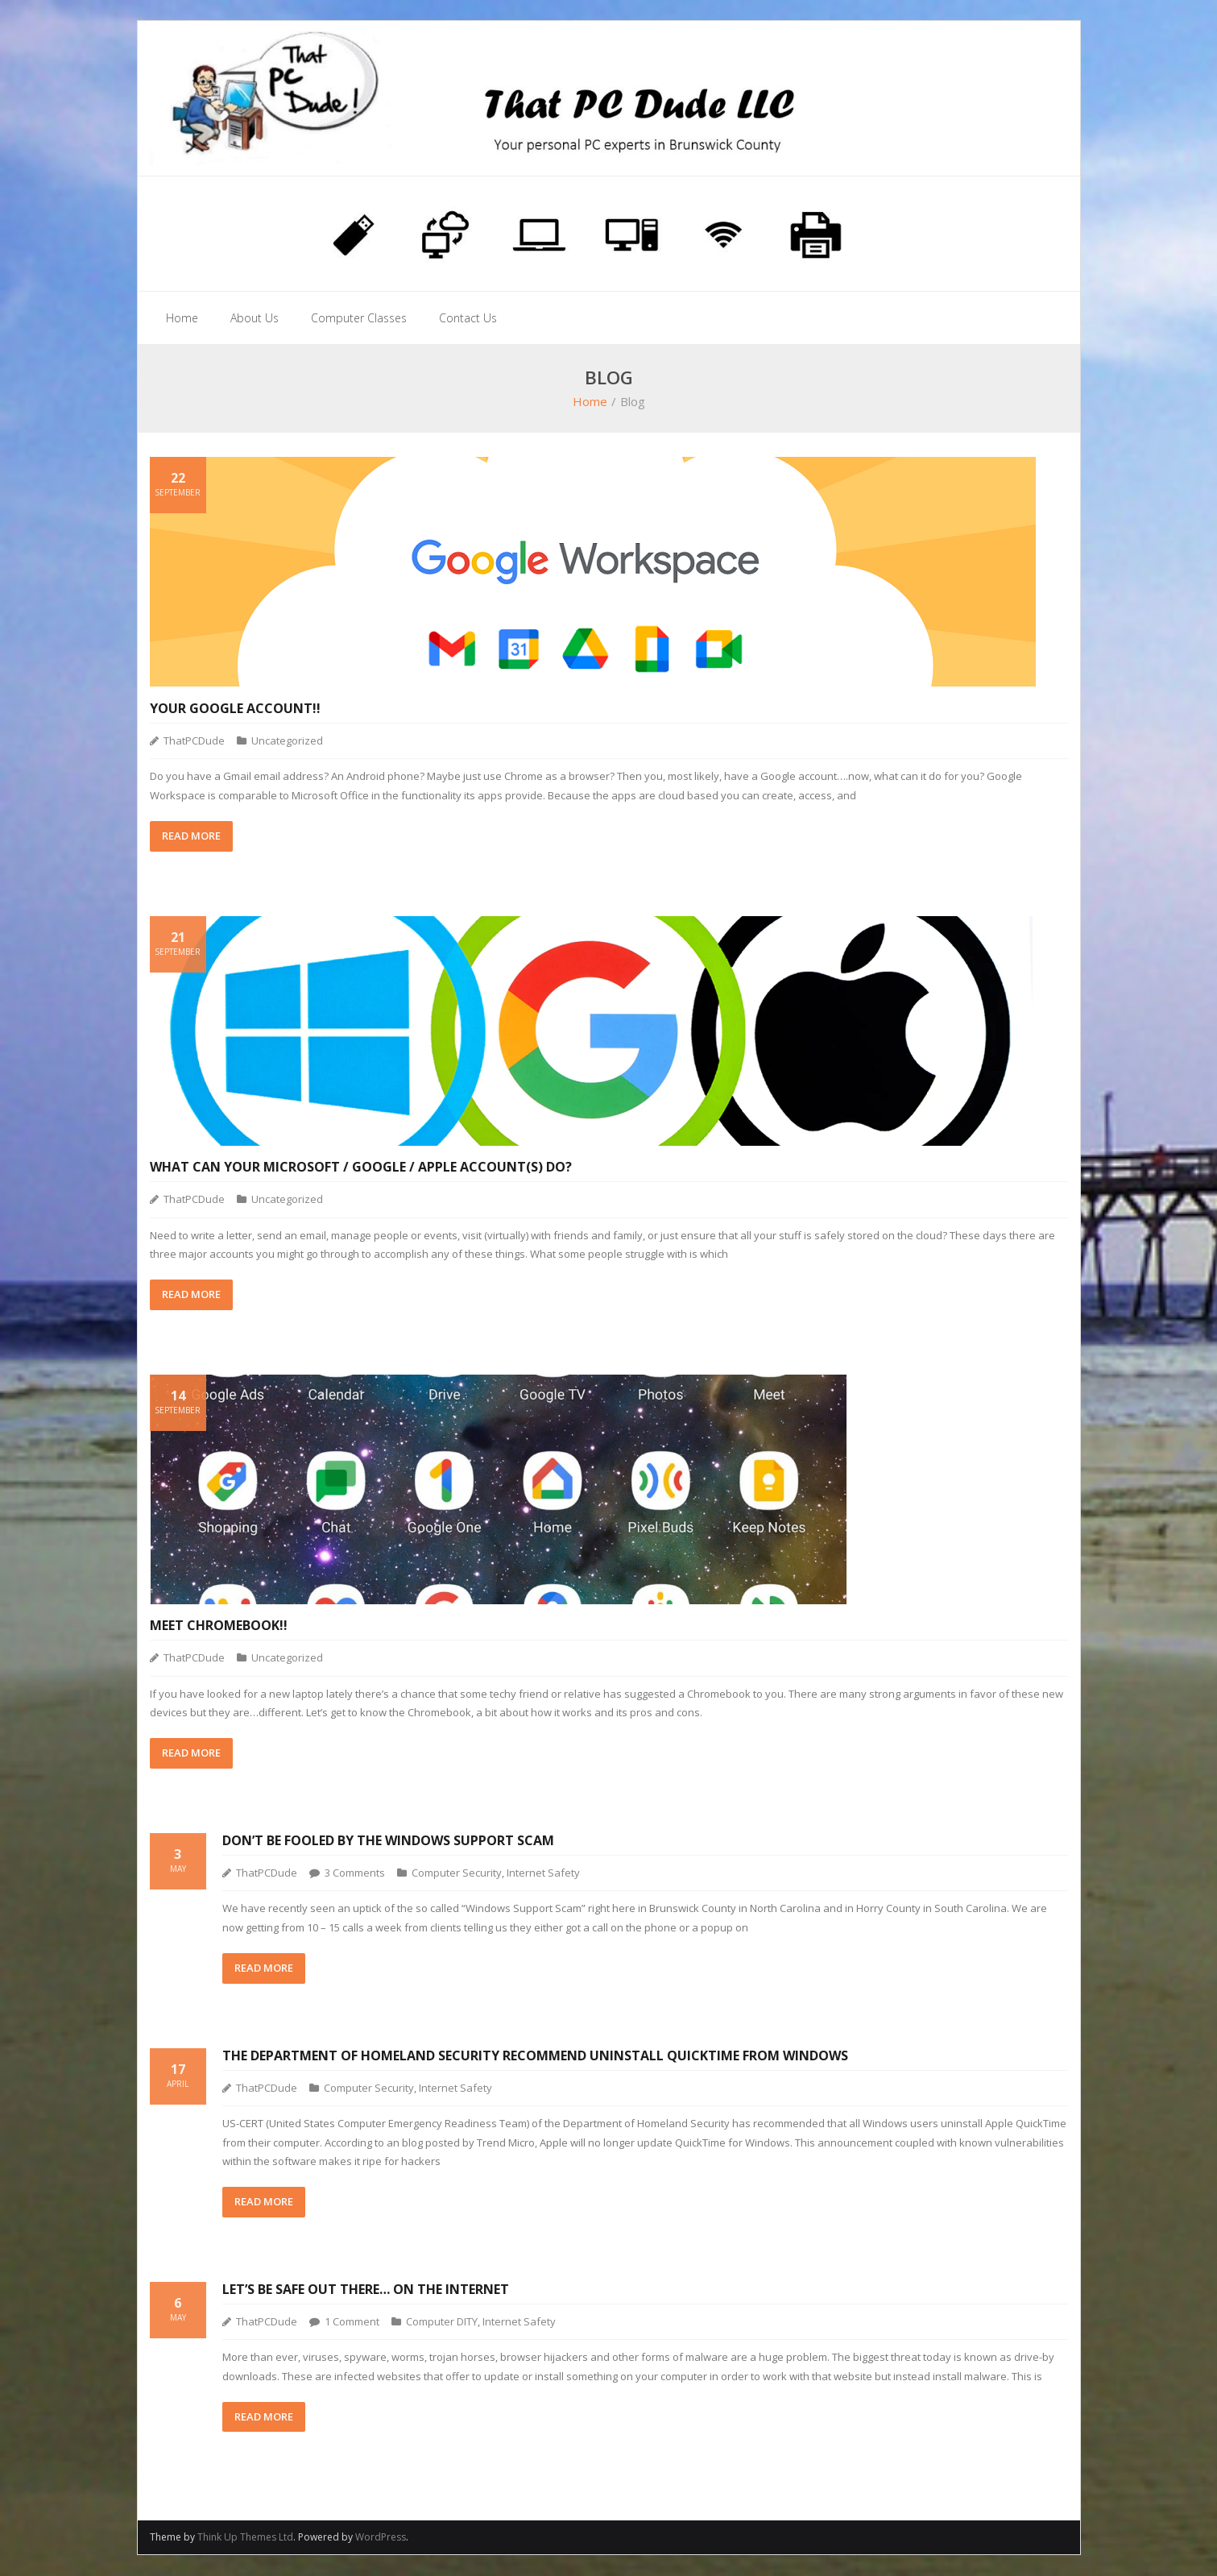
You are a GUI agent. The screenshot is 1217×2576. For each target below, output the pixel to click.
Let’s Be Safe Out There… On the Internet (365, 2290)
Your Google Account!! (235, 709)
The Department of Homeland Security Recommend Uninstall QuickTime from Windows (535, 2056)
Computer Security (457, 1873)
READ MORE (191, 836)
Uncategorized (287, 741)
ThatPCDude (194, 741)
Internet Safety (543, 1873)
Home (590, 403)
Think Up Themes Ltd (245, 2538)
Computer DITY (442, 2322)
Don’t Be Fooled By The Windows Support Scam (388, 1841)
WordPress (380, 2538)
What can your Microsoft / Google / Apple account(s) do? (361, 1167)
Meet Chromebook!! (219, 1626)
